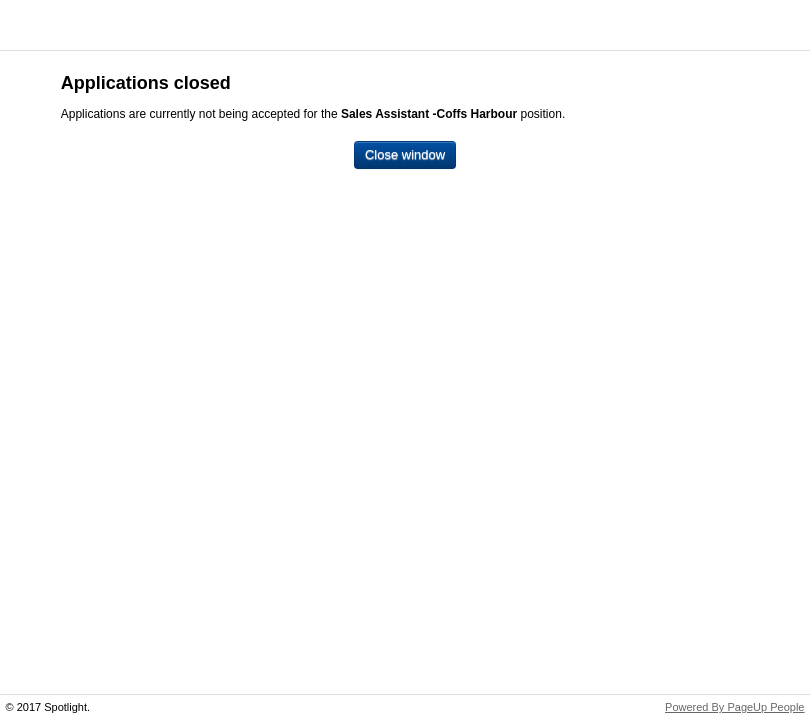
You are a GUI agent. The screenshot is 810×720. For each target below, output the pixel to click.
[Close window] (405, 155)
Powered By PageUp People (734, 707)
